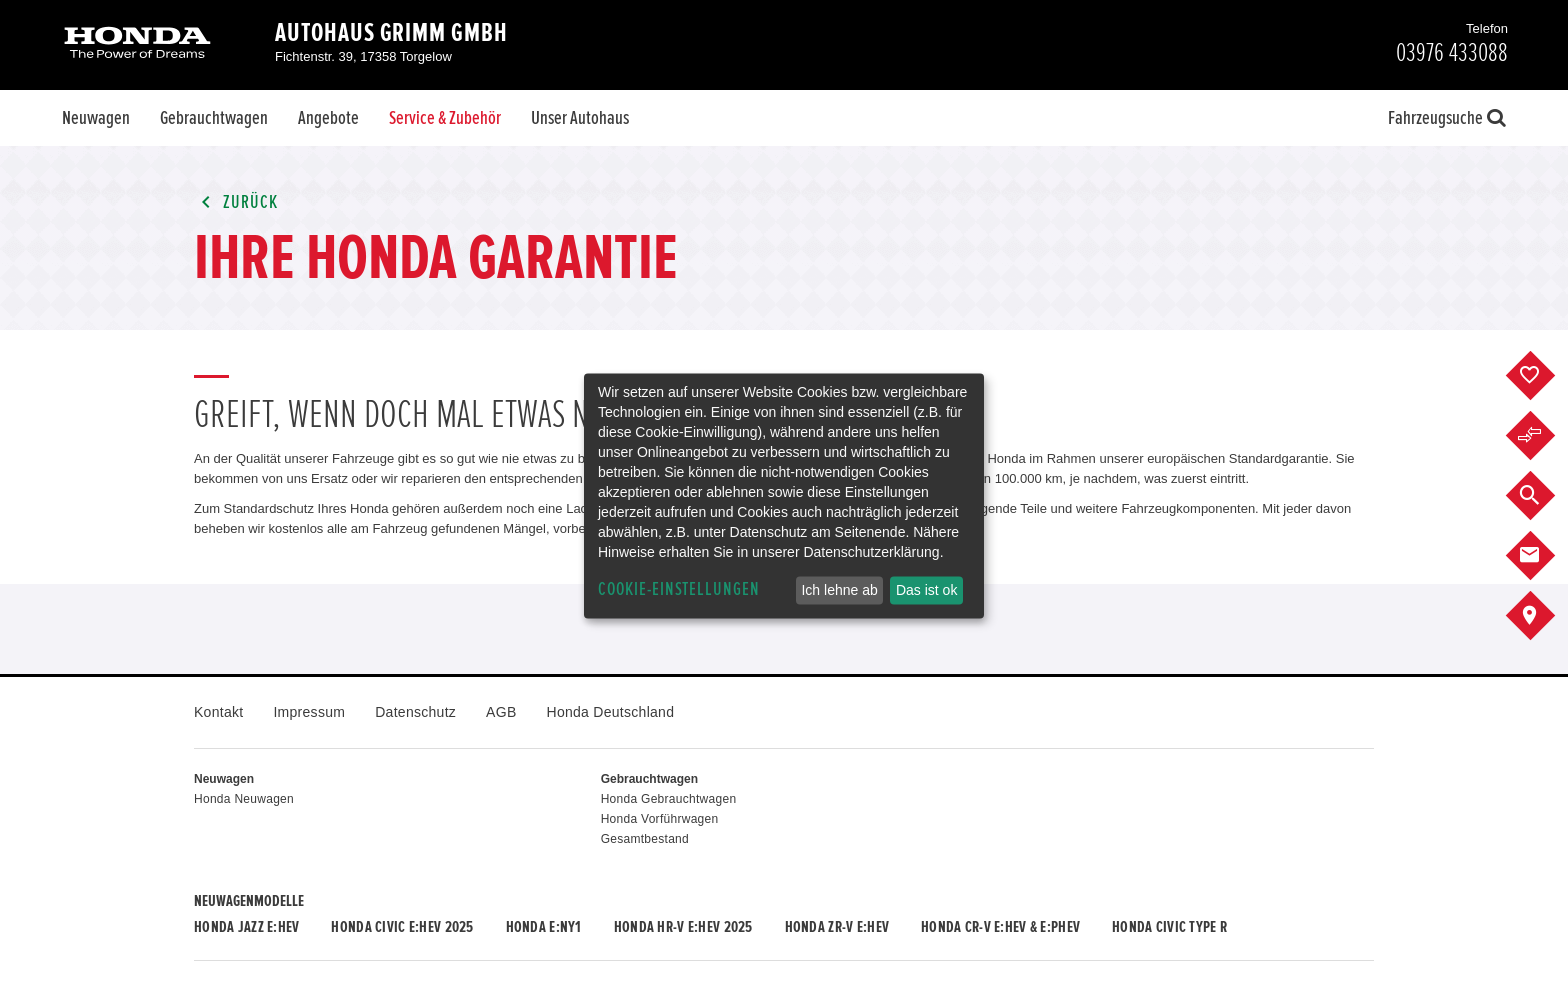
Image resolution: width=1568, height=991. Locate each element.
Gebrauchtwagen (214, 118)
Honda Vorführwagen (660, 819)
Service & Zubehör (445, 118)
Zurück (236, 202)
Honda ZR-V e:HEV (837, 927)
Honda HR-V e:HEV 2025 (683, 927)
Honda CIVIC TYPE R (1169, 927)
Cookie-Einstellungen (679, 589)
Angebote (328, 118)
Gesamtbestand (645, 839)
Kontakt (218, 712)
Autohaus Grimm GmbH (391, 33)
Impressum (309, 712)
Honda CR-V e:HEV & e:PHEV (1000, 927)
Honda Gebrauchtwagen (669, 799)
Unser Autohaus (580, 118)
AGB (501, 712)
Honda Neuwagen (244, 799)
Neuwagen (96, 118)
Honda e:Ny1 (544, 927)
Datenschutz (415, 712)
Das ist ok (926, 590)
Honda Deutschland (611, 712)
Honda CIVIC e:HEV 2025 (402, 927)
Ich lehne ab (839, 590)
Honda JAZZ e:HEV (246, 927)
